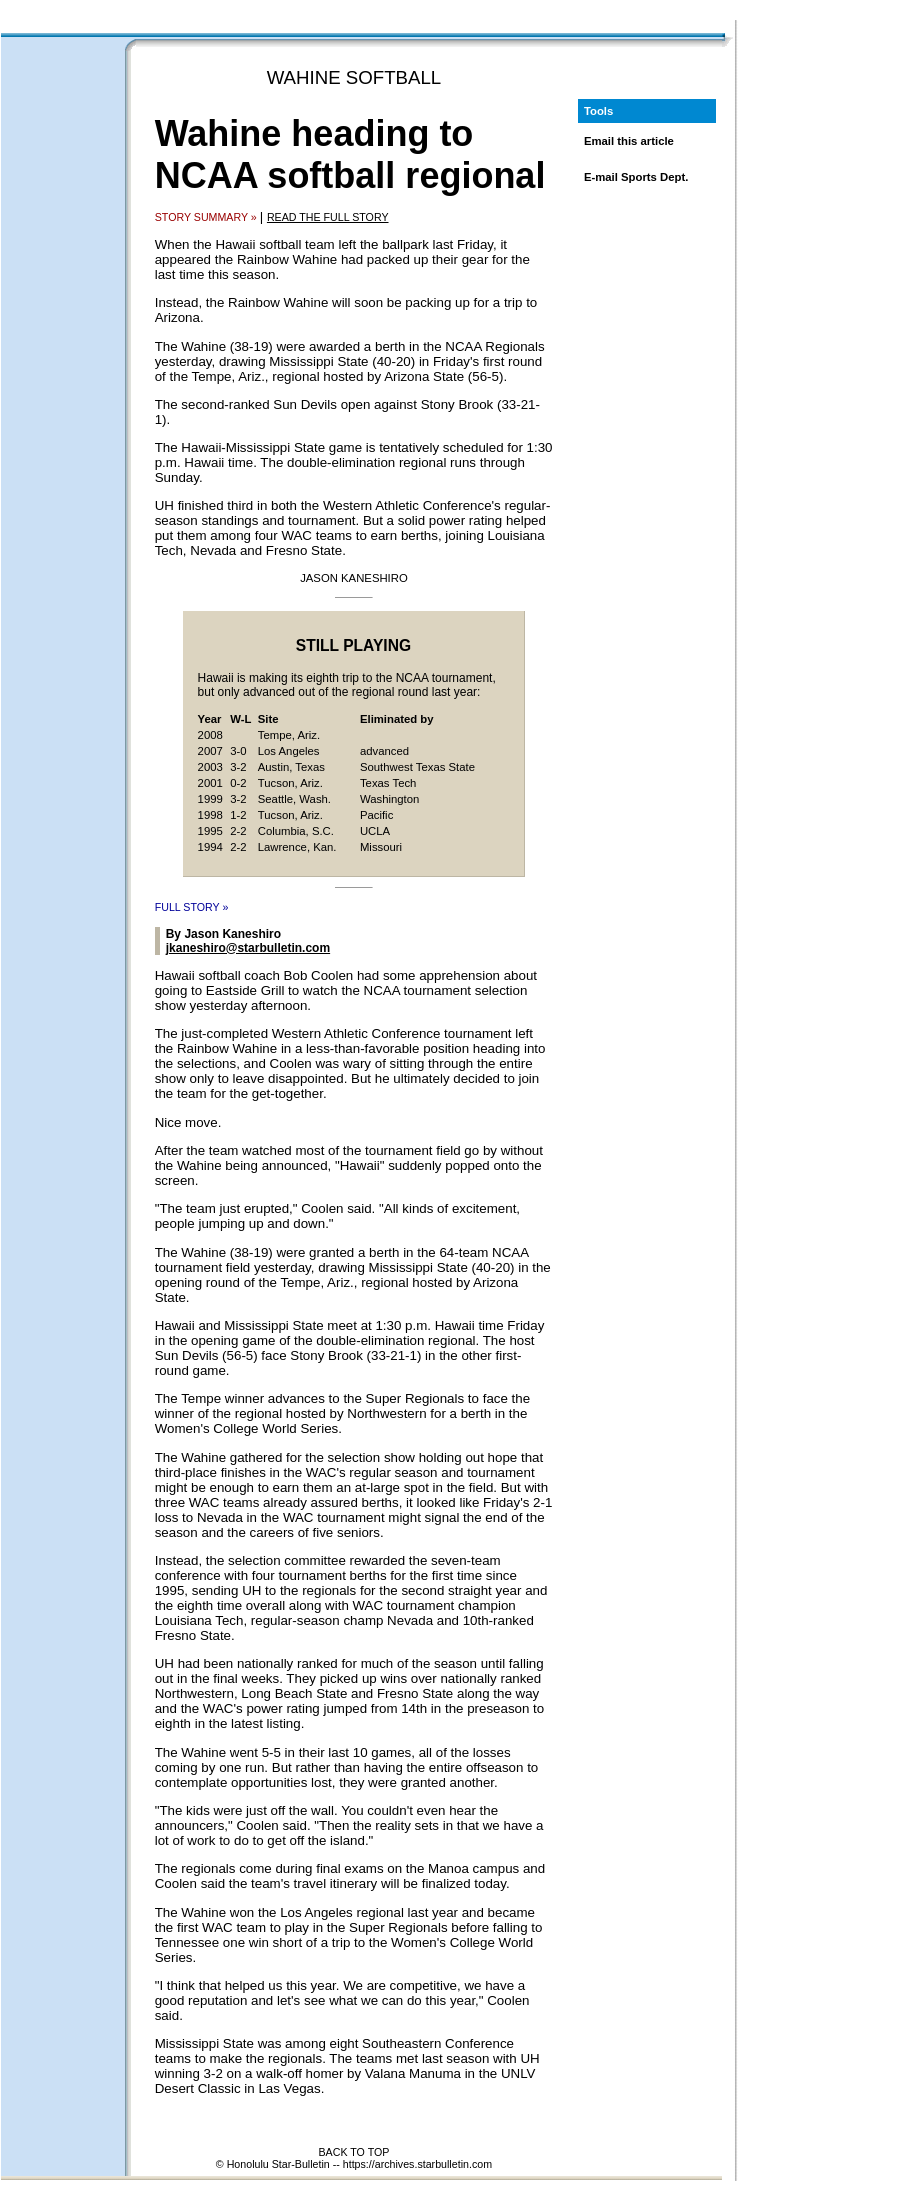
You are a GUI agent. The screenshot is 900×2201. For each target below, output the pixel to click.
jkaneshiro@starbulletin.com (248, 948)
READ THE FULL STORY (328, 217)
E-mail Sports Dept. (636, 177)
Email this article (629, 141)
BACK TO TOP (354, 2152)
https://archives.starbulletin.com (417, 2164)
